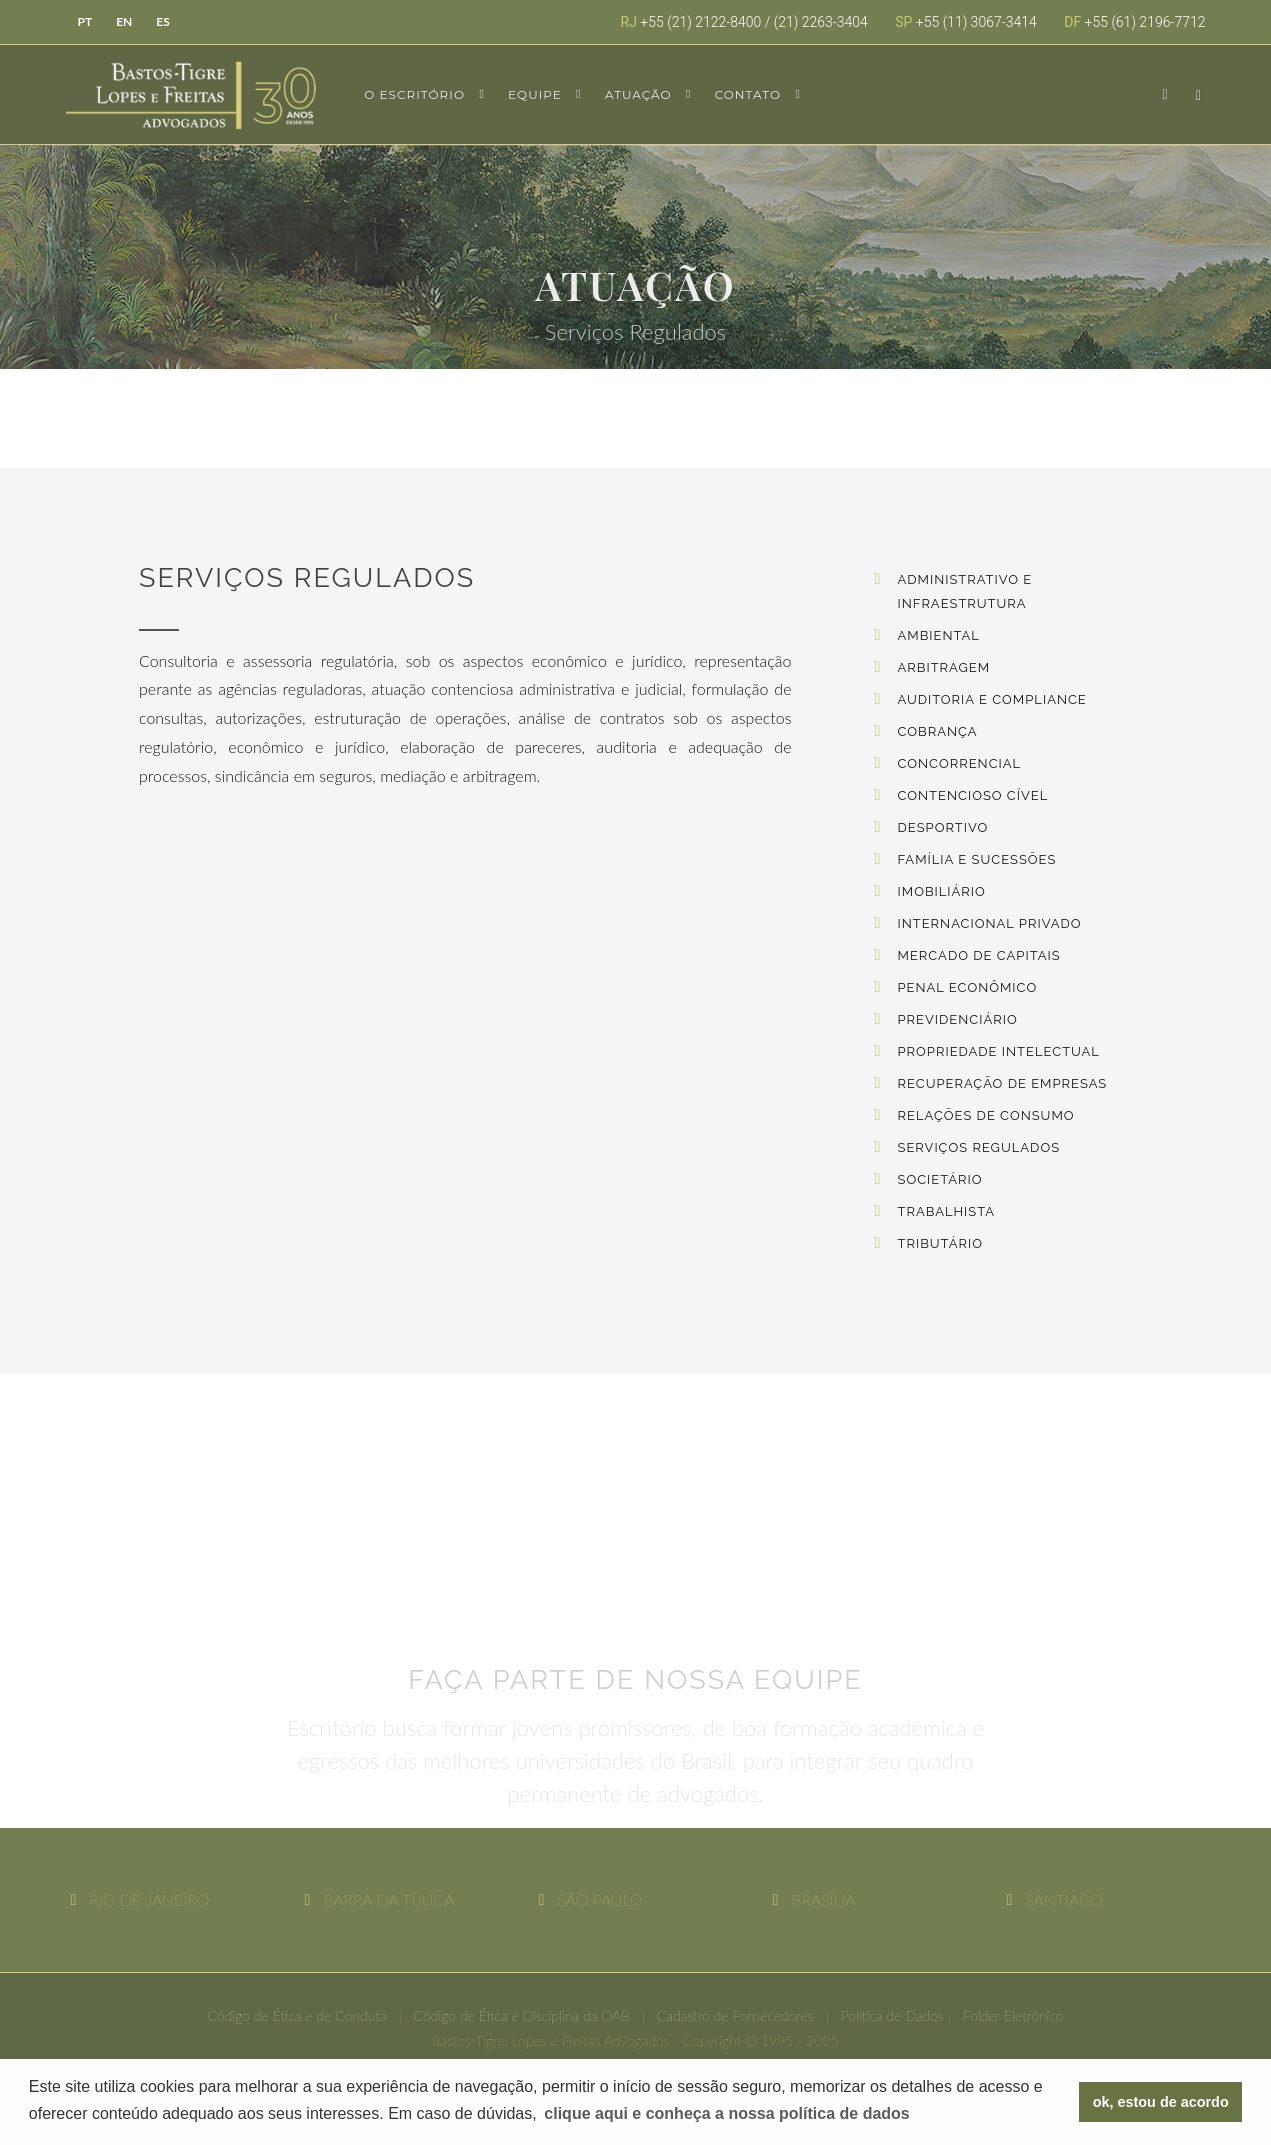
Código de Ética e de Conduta (296, 2015)
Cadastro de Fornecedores (735, 2015)
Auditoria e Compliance (992, 699)
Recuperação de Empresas (1003, 1083)
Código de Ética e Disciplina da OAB (522, 2015)
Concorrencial (960, 763)
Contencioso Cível (973, 795)
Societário (940, 1179)
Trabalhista (947, 1211)
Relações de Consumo (986, 1115)
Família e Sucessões (977, 859)
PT (85, 21)
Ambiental (939, 635)
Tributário (940, 1243)
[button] (727, 2114)
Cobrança (938, 731)
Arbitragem (944, 667)
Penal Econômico (968, 987)
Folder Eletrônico (1013, 2015)
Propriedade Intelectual (999, 1051)
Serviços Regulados (979, 1147)
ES (162, 21)
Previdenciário (958, 1019)
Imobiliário (942, 891)
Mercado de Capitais (979, 955)
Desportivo (943, 827)
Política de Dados (892, 2015)
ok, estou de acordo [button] (1161, 2102)
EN (124, 21)
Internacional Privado (990, 923)
